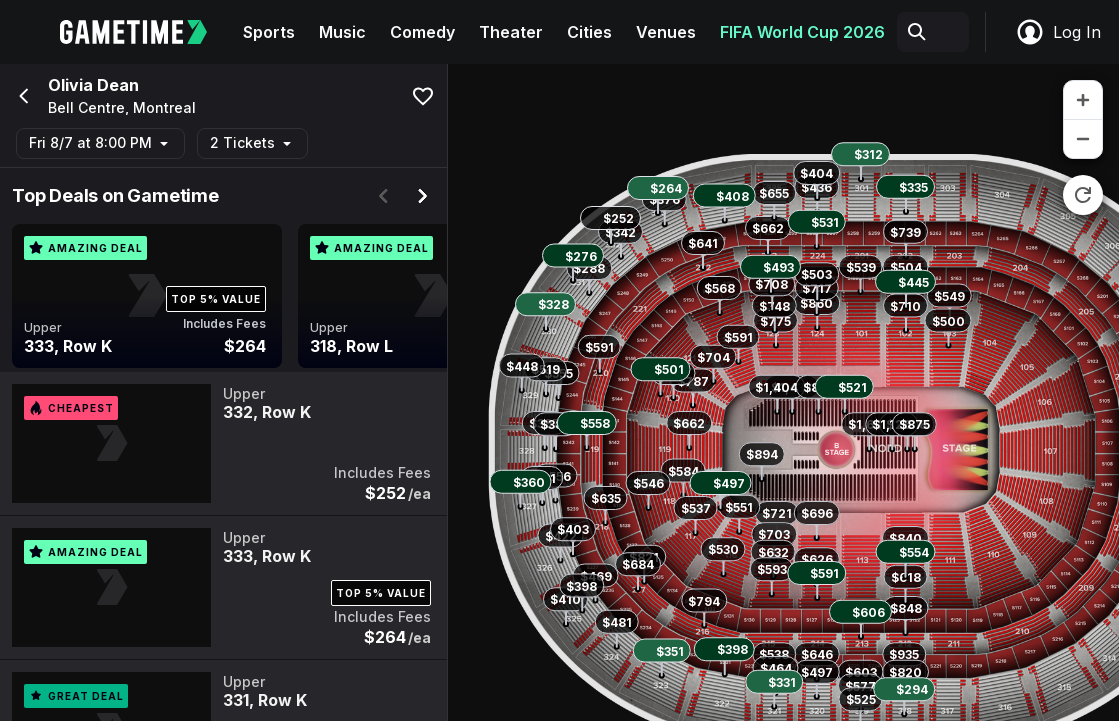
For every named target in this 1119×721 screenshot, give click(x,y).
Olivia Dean (93, 85)
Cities (589, 32)
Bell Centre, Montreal (122, 108)
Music (342, 32)
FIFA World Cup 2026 (802, 32)
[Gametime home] (145, 32)
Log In (1058, 32)
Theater (511, 32)
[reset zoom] (1083, 195)
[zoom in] (1083, 100)
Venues (666, 32)
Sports (269, 32)
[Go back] (22, 96)
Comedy (422, 32)
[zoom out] (1083, 139)
